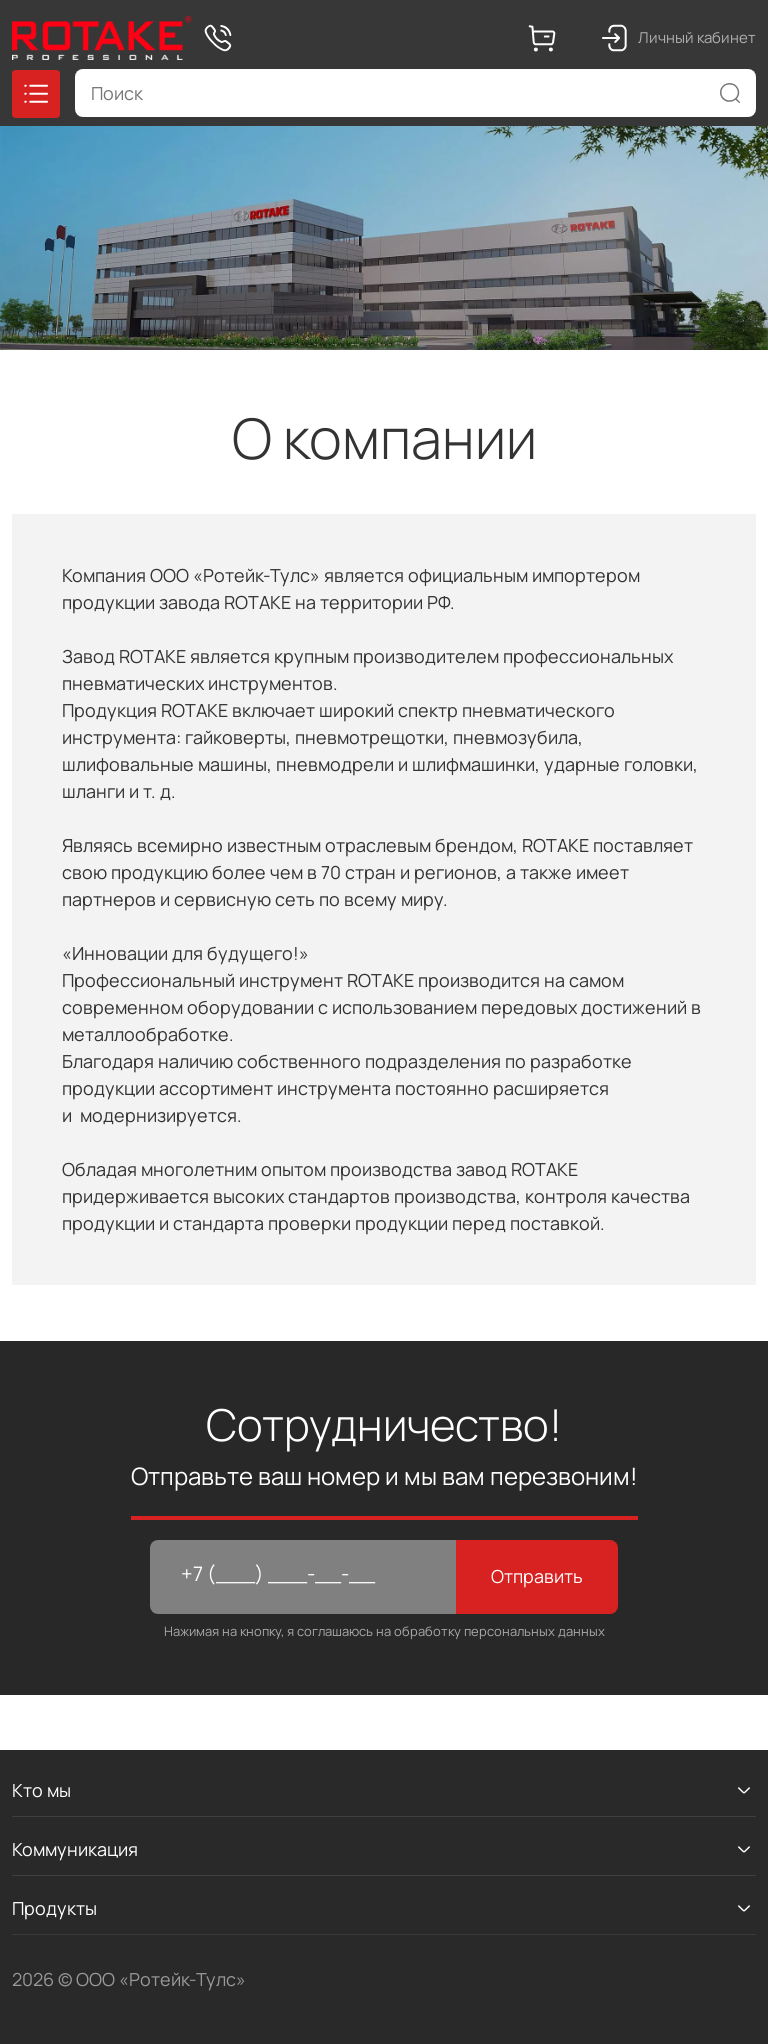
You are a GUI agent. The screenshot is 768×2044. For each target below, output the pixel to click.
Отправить (537, 1576)
